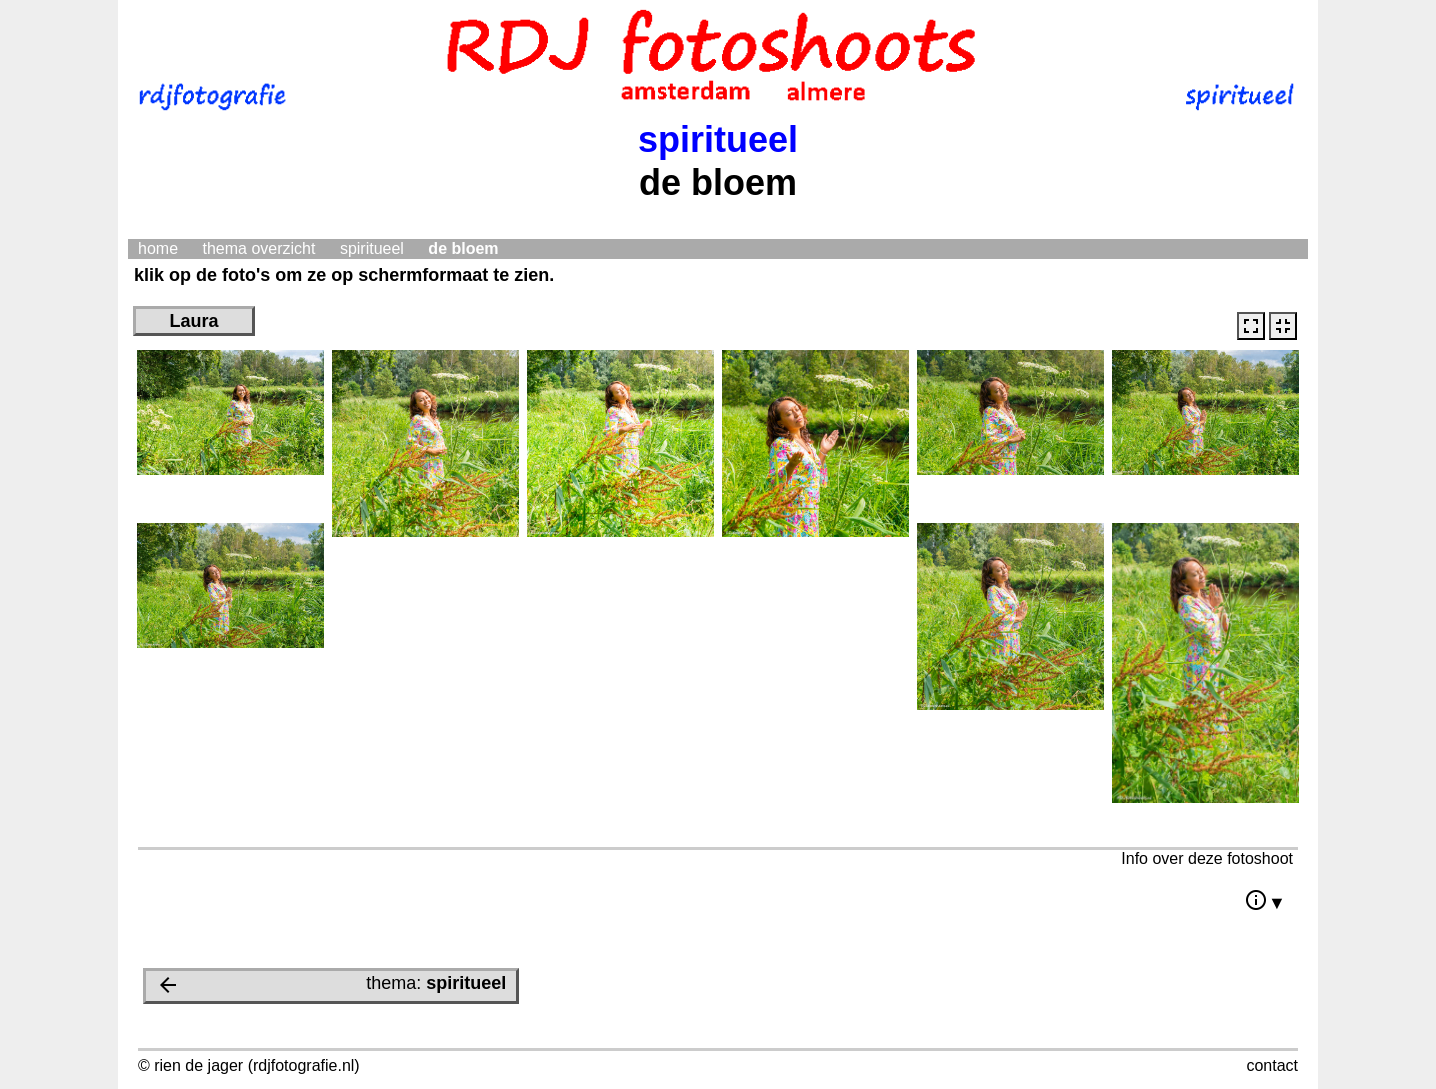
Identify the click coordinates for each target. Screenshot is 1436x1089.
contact (1272, 1065)
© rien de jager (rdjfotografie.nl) (249, 1065)
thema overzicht (258, 248)
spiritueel (372, 248)
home (158, 248)
